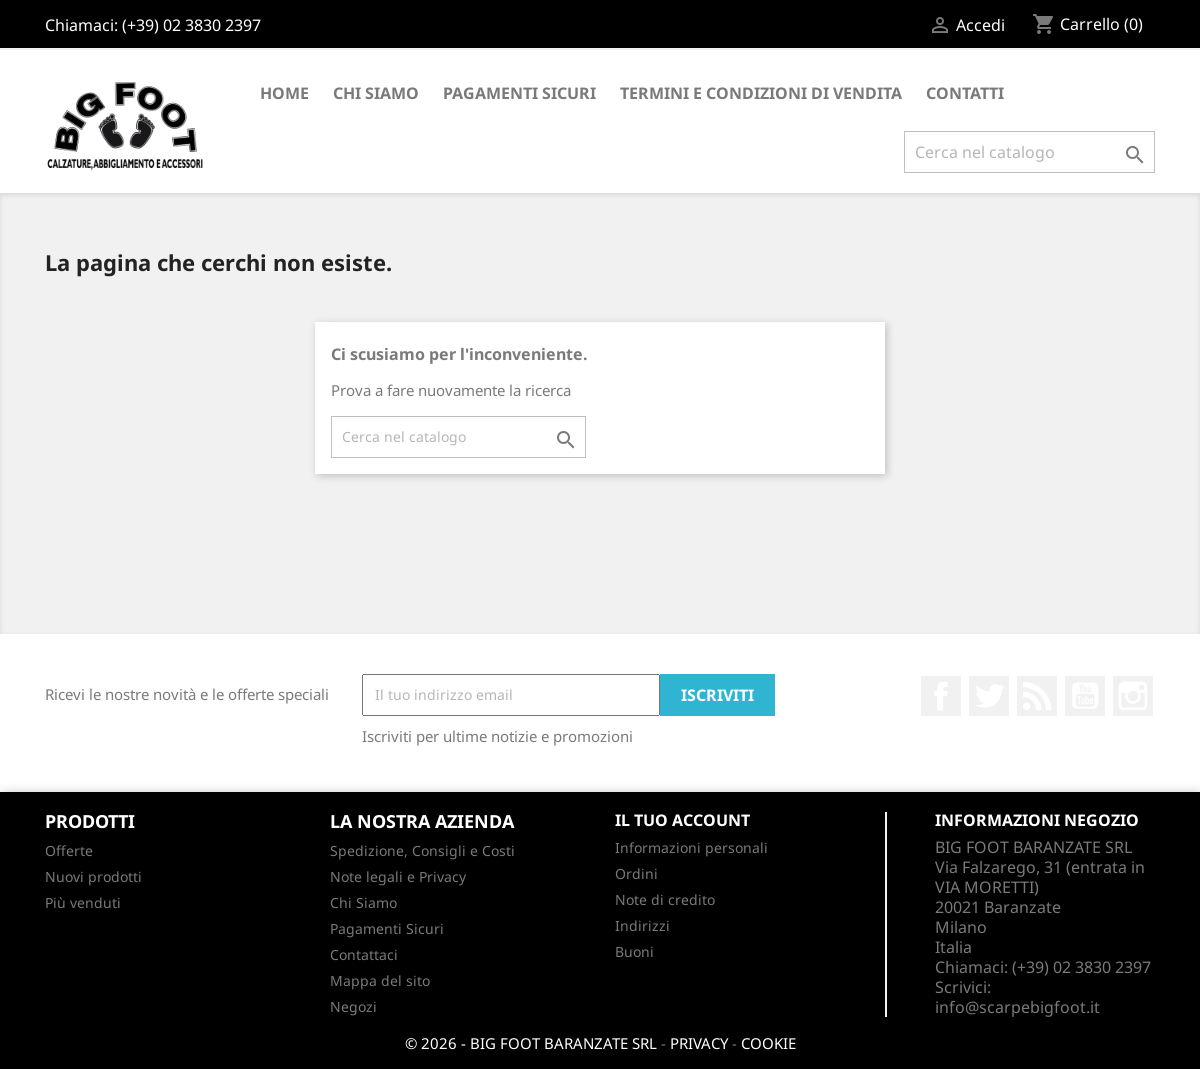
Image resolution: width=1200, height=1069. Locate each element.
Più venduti (83, 902)
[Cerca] (1029, 152)
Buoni (634, 951)
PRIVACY (699, 1043)
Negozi (353, 1006)
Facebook (941, 696)
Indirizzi (642, 925)
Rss (1037, 696)
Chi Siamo (376, 93)
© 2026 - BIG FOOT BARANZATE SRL (531, 1043)
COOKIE (768, 1043)
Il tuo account (682, 820)
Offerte (69, 850)
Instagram (1133, 696)
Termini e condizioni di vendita (761, 93)
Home (284, 93)
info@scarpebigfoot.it (1017, 1007)
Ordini (636, 873)
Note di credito (665, 899)
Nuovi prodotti (93, 876)
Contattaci (364, 954)
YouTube (1085, 696)
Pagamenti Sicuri (519, 93)
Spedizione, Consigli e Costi (422, 850)
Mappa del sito (380, 980)
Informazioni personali (691, 847)
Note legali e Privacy (398, 876)
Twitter (989, 696)
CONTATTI (965, 93)
